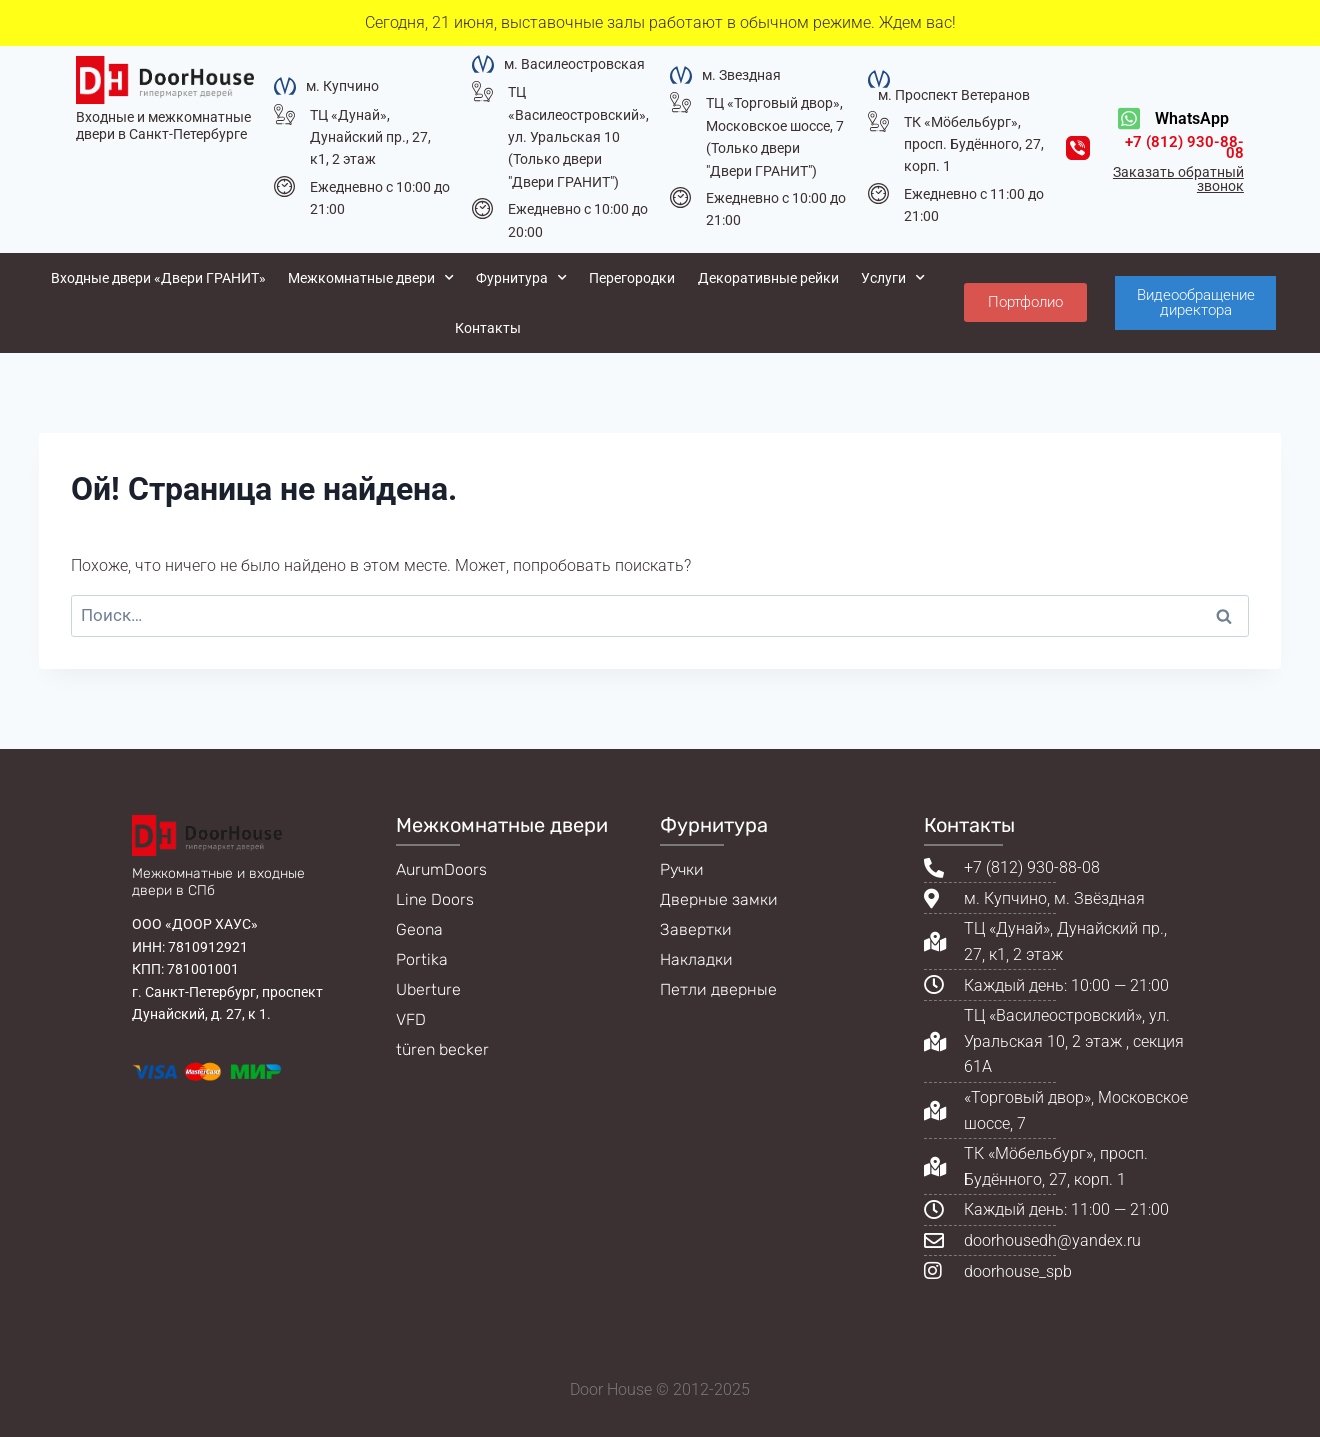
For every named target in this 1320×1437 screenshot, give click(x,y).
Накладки (696, 959)
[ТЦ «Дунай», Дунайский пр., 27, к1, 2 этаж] (284, 114)
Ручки (682, 869)
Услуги (893, 278)
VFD (411, 1019)
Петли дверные (718, 989)
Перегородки (632, 278)
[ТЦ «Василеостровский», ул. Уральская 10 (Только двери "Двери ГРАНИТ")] (482, 91)
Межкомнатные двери (371, 278)
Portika (422, 959)
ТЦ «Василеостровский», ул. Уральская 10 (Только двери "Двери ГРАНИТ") (578, 137)
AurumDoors (441, 869)
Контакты (488, 328)
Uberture (428, 989)
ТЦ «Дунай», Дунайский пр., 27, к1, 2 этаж (370, 137)
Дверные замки (719, 899)
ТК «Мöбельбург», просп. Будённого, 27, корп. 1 (974, 144)
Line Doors (435, 899)
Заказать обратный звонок (1178, 179)
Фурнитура (521, 278)
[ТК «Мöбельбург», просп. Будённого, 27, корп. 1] (878, 121)
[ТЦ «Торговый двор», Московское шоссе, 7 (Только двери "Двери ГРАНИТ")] (680, 102)
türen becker (442, 1049)
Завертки (696, 929)
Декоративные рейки (768, 278)
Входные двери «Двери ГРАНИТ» (158, 278)
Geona (419, 929)
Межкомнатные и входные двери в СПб (218, 882)
